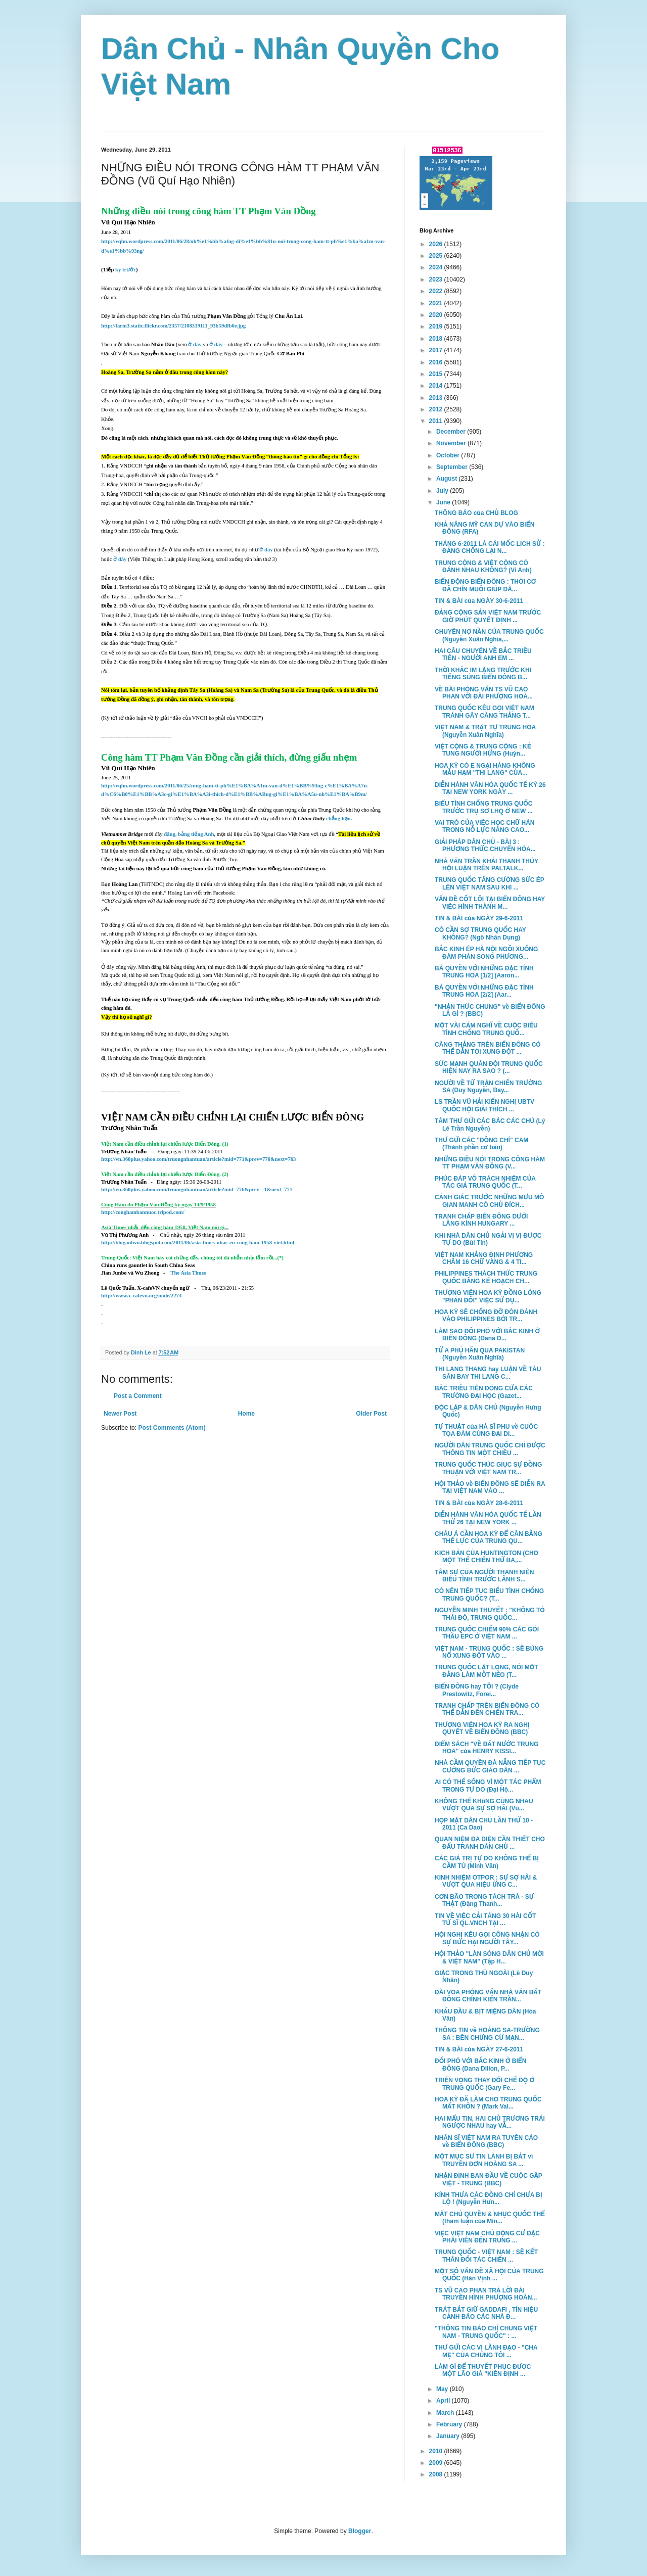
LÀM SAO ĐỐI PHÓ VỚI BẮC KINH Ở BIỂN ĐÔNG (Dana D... (487, 1335)
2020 (436, 314)
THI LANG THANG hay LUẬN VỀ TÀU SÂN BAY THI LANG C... (488, 1373)
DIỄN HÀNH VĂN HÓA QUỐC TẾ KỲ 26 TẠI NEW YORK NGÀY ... (490, 788)
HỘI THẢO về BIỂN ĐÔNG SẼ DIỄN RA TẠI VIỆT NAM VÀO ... (490, 1487)
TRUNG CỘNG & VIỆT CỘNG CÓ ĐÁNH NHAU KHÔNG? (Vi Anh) (483, 566)
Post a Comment (138, 1395)
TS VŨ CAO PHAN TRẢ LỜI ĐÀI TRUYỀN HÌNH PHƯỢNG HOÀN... (486, 2294)
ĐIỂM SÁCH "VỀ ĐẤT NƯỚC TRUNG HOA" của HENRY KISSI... (486, 1748)
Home (246, 1413)
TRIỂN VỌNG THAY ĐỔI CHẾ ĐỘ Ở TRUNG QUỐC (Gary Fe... (484, 2084)
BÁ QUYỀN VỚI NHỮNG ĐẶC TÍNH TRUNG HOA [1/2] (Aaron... (484, 972)
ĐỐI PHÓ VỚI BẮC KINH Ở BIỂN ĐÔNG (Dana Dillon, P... (480, 2064)
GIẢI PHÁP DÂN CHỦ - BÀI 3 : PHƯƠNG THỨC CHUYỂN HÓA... (485, 845)
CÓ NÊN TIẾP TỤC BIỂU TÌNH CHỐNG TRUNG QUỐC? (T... (489, 1594)
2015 (436, 374)
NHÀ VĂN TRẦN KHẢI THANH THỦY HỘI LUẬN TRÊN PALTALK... (486, 865)
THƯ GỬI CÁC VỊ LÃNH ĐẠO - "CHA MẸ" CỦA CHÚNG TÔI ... (486, 2351)
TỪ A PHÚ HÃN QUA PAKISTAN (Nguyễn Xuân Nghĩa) (480, 1354)
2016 (436, 362)
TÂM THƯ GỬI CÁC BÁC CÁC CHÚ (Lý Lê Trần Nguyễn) (490, 1124)
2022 (436, 291)
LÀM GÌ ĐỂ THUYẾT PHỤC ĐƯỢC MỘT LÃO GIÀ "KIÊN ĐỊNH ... (483, 2370)
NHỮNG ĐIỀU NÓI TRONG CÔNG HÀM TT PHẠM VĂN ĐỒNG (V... (490, 1163)
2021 (436, 303)
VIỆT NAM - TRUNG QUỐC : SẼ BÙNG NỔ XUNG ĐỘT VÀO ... (489, 1652)
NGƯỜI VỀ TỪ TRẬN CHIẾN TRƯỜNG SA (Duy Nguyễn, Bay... (488, 1087)
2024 (436, 267)
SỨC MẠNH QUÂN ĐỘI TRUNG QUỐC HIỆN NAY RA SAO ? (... (489, 1067)
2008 (436, 2474)
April (444, 2400)
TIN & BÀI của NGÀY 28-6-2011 (479, 1503)
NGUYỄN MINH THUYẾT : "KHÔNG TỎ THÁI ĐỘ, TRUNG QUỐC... (490, 1614)
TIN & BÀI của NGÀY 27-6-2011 (479, 2049)
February (450, 2424)
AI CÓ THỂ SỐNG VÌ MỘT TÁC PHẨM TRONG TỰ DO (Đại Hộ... (488, 1785)
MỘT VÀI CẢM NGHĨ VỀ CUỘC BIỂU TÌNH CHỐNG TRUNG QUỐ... (486, 1029)
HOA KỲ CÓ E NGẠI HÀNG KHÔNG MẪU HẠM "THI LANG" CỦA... (485, 769)
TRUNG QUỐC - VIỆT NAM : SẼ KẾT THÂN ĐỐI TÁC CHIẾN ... (486, 2256)
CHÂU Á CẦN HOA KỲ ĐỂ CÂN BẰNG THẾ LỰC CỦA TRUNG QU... (488, 1537)
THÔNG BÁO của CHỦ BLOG (476, 513)
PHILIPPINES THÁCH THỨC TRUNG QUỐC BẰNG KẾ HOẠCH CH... (486, 1277)
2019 (436, 326)
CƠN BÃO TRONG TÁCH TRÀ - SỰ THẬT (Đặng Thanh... (484, 1900)
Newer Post (120, 1413)
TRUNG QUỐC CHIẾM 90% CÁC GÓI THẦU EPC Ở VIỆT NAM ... (487, 1633)
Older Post (371, 1413)
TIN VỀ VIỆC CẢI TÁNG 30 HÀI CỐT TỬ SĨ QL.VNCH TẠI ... (485, 1919)
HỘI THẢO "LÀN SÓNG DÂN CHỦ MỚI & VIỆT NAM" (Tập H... (489, 1957)
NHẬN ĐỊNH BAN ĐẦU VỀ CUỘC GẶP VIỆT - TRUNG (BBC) (488, 2179)
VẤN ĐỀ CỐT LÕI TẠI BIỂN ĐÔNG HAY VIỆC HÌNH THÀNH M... (490, 903)
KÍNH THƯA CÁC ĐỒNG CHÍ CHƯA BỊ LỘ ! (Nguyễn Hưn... (488, 2198)
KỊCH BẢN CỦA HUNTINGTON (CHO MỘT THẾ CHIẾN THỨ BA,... (486, 1557)
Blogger (359, 2531)
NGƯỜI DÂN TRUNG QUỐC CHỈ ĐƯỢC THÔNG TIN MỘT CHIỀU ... (490, 1449)
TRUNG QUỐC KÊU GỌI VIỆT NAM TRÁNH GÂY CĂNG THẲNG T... (484, 712)
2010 (436, 2451)
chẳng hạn (338, 818)
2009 (436, 2462)
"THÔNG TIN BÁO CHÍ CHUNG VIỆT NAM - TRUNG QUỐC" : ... (486, 2332)
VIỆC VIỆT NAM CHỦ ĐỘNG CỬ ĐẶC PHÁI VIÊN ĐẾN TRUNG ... (487, 2237)
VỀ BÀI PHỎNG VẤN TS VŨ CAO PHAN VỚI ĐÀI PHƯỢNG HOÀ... (484, 693)
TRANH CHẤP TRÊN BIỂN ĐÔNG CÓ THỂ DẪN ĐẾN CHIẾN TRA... (487, 1709)
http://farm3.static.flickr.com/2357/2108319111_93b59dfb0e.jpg (173, 326)
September (452, 467)
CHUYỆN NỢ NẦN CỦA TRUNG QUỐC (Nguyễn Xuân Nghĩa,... (489, 635)
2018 (436, 338)
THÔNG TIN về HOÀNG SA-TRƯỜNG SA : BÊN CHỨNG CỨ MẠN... (487, 2034)
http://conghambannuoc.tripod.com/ (142, 1212)
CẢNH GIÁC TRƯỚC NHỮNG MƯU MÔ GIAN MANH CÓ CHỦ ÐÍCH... (489, 1201)
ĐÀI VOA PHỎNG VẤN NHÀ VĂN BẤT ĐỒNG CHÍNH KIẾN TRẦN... (488, 1996)
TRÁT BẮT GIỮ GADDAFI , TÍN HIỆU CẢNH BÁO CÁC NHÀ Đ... (486, 2313)
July (443, 490)
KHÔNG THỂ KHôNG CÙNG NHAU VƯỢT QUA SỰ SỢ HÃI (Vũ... (484, 1805)
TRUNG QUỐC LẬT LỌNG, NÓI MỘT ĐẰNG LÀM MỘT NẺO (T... (486, 1671)
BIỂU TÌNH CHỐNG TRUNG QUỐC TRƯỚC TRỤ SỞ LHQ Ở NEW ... (484, 807)
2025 (436, 255)
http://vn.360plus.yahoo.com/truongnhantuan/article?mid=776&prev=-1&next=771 (196, 1189)
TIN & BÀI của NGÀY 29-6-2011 (479, 918)
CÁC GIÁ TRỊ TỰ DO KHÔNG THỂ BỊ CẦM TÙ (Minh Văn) (487, 1862)
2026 (436, 244)
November (452, 443)
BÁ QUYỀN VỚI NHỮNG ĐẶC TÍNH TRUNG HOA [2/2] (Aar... (484, 991)
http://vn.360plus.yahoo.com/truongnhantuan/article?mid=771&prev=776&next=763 (198, 1159)
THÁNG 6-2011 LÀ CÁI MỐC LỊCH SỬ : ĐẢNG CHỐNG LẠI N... (490, 547)
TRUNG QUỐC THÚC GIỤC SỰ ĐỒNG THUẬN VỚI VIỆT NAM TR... (488, 1468)
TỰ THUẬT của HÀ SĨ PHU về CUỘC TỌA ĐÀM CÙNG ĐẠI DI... (486, 1430)
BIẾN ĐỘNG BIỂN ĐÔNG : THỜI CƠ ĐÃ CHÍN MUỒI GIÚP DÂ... (485, 585)
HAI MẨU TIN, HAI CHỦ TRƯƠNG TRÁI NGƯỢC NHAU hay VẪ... (490, 2122)
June (444, 502)
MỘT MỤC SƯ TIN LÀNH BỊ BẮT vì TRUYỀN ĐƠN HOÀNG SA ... (484, 2160)
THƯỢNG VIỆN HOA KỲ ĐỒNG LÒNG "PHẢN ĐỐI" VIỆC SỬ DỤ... (488, 1296)
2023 (436, 279)
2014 (436, 385)
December (451, 431)
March (446, 2412)
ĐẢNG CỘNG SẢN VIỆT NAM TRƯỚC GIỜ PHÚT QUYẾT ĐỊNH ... (488, 616)
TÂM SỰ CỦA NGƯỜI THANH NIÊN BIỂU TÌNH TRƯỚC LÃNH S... (484, 1576)
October (448, 455)
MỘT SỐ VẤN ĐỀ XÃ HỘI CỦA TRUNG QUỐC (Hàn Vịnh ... (489, 2275)
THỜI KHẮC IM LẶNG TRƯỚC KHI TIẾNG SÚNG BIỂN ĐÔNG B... (483, 674)
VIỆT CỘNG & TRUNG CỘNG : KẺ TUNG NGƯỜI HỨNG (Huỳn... (483, 750)
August (447, 478)
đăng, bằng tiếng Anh (189, 834)
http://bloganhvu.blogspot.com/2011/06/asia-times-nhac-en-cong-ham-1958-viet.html (197, 1242)
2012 (436, 409)
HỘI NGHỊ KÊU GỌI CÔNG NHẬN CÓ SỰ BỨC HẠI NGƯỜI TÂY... (487, 1938)
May (443, 2389)
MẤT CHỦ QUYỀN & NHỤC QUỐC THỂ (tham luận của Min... (490, 2218)
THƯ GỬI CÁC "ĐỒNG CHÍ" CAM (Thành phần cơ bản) (481, 1144)
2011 (436, 421)
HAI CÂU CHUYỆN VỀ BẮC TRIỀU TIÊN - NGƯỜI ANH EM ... (483, 654)
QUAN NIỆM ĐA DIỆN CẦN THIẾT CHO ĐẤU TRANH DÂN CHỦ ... (490, 1843)
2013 (436, 397)
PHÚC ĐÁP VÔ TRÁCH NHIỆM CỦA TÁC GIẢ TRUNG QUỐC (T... (485, 1182)
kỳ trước (125, 269)
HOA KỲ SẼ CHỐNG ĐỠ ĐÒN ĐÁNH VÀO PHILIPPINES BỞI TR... (486, 1315)
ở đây (194, 344)
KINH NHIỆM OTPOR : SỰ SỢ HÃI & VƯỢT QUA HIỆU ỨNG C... (486, 1881)
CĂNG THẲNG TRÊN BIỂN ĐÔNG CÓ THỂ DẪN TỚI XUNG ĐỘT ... (488, 1048)
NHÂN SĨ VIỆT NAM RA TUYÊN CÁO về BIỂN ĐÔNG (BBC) (486, 2141)
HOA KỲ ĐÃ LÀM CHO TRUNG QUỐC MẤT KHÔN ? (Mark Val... (488, 2103)
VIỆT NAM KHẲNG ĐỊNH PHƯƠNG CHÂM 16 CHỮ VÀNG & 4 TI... (484, 1258)
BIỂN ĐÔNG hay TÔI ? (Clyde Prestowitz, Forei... (477, 1690)
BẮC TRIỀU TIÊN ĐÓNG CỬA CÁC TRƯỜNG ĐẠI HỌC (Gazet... (484, 1392)
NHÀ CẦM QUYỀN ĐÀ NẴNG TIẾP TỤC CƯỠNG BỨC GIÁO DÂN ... (490, 1766)
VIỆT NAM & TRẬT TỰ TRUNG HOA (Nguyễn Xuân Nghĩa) (485, 731)
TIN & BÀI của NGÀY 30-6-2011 (479, 600)
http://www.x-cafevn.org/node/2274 (141, 1295)
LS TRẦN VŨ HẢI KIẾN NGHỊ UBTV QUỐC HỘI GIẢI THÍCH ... (484, 1105)
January (448, 2436)
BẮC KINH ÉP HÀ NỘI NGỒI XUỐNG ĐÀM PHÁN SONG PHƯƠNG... (486, 953)
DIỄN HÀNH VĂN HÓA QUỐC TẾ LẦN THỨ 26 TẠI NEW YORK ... (488, 1518)
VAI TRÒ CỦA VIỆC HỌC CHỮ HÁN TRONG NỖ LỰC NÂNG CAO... (485, 826)
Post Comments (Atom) (171, 1427)
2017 (436, 350)
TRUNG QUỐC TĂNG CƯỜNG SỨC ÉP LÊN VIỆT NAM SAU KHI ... (489, 883)
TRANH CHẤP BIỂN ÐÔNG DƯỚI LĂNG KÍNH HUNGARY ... (481, 1220)
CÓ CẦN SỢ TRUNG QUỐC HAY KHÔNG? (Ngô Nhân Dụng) (480, 933)
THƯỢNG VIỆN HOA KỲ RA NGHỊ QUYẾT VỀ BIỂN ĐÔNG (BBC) (482, 1728)
